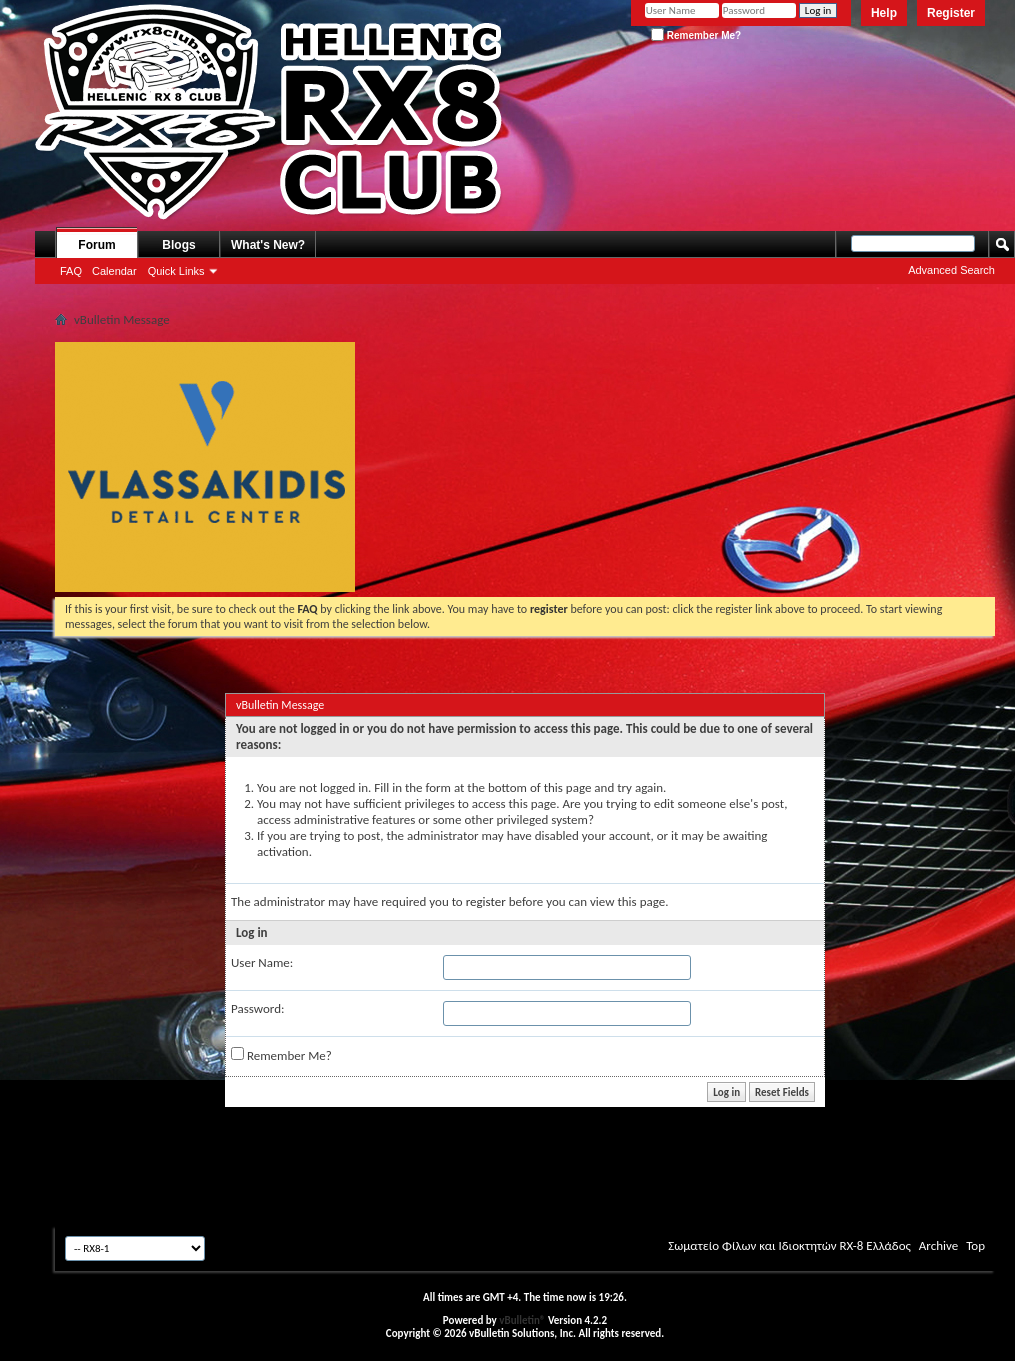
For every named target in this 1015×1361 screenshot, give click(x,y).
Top (975, 1245)
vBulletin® (522, 1320)
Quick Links (176, 271)
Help (884, 13)
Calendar (114, 271)
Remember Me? (696, 35)
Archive (938, 1245)
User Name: (262, 962)
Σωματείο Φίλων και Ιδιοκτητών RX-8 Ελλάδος (789, 1245)
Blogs (178, 245)
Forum (96, 245)
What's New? (268, 245)
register (486, 901)
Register (951, 13)
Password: (257, 1008)
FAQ (71, 271)
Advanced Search (951, 270)
